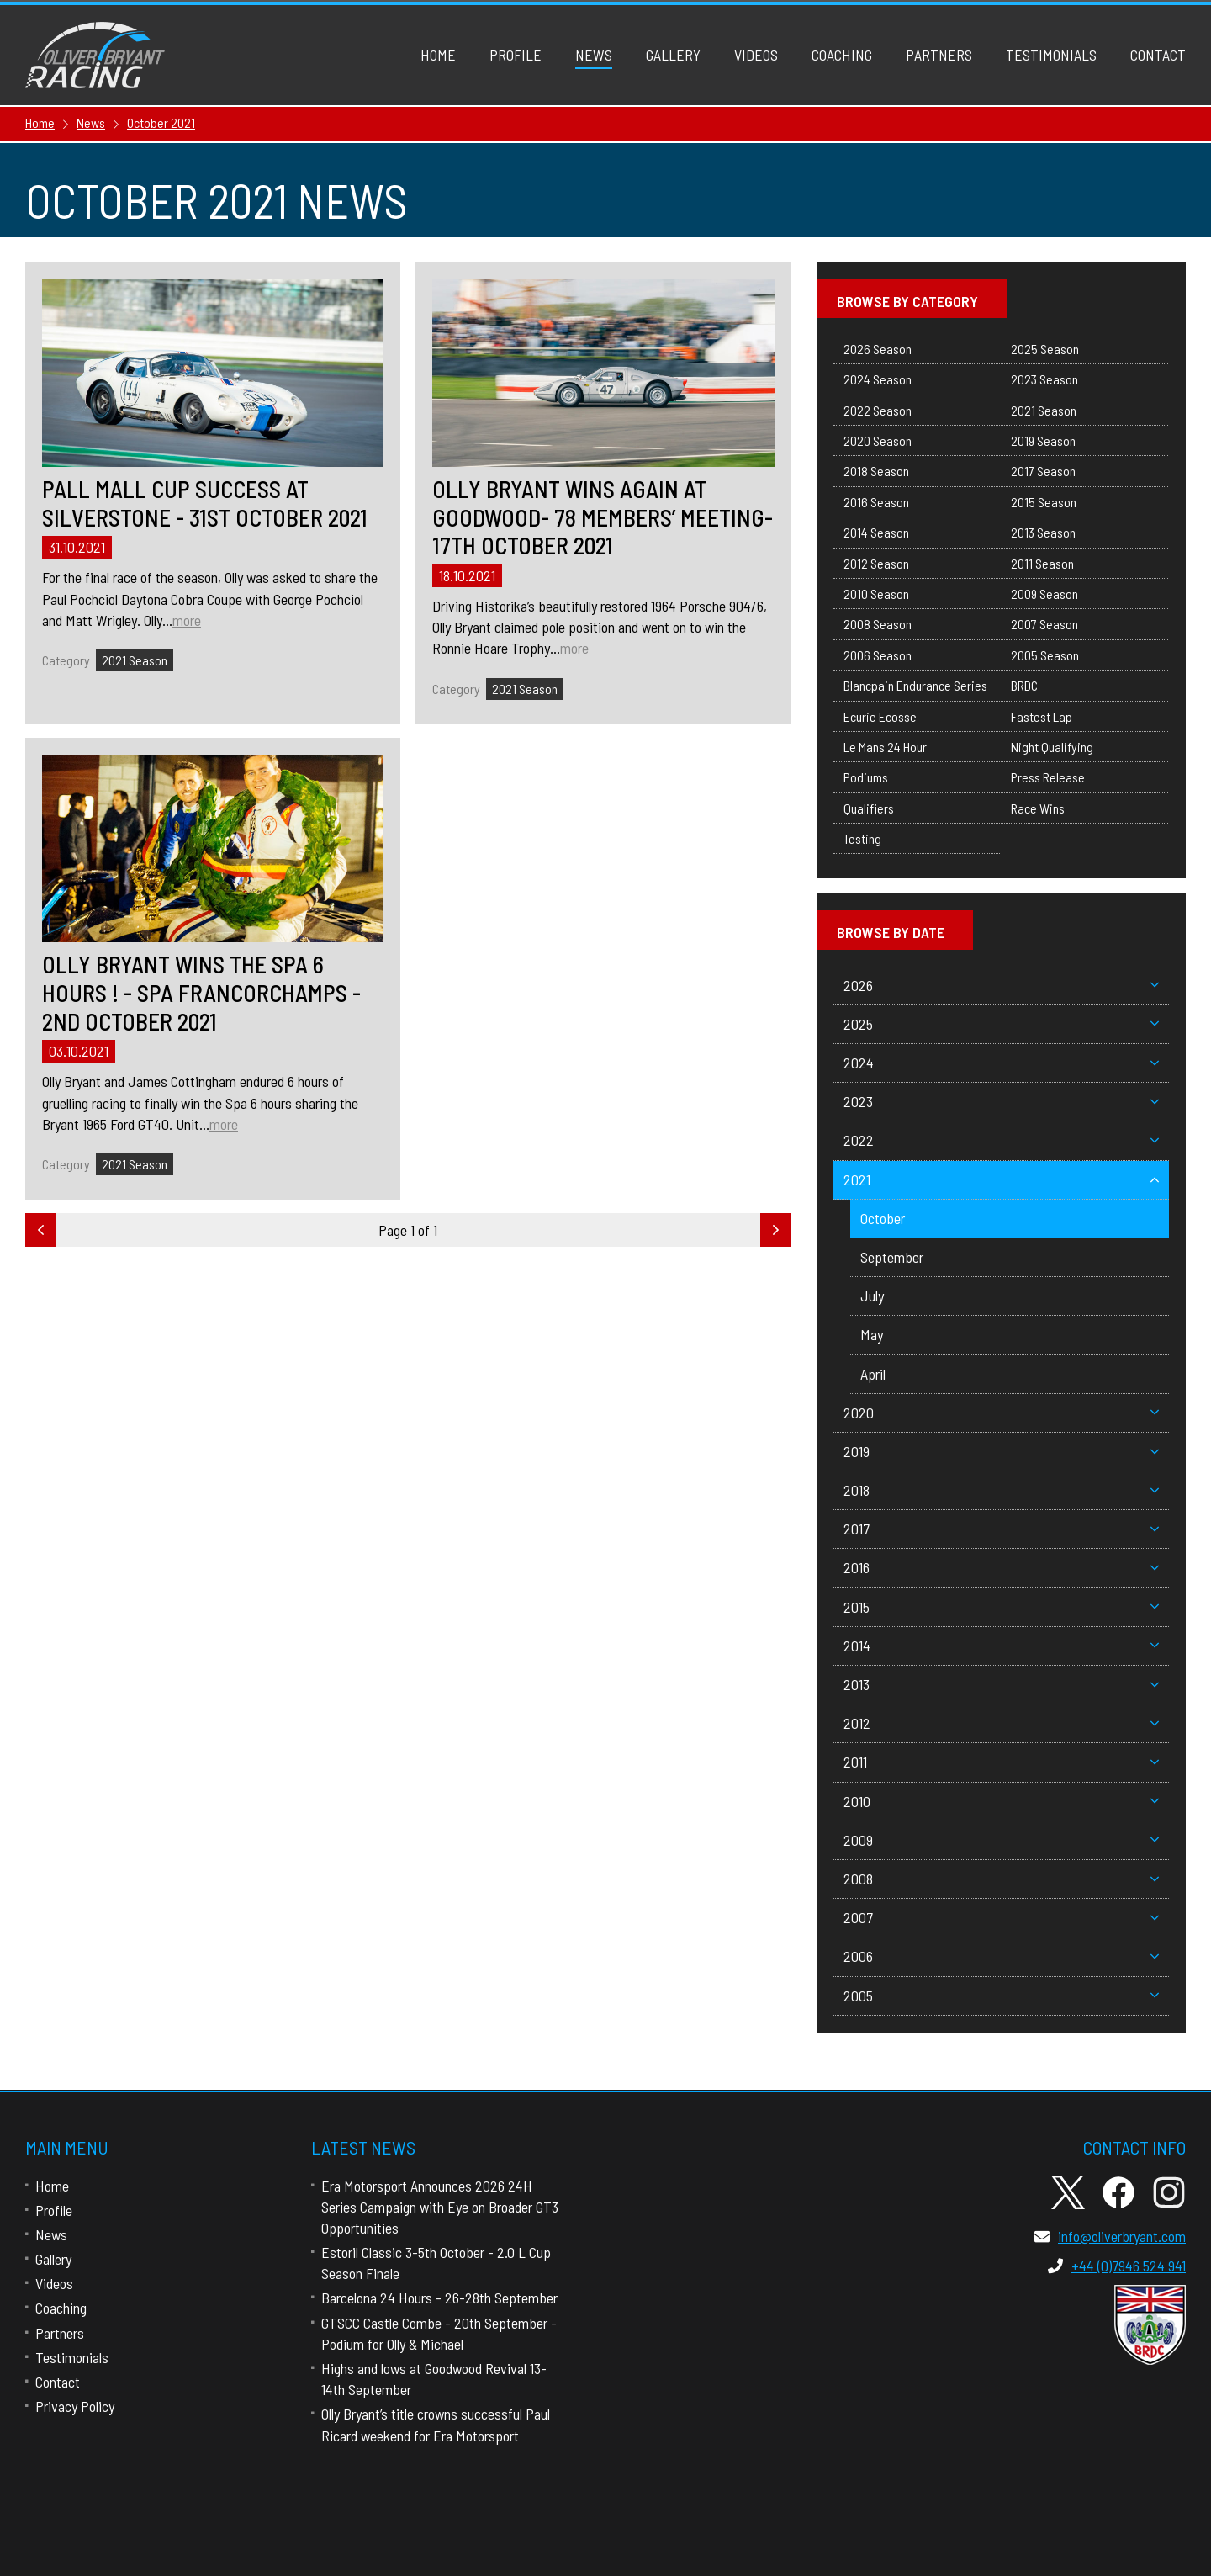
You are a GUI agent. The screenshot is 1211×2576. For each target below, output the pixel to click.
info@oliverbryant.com (1110, 2236)
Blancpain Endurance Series (915, 685)
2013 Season (1043, 532)
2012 (1001, 1723)
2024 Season (877, 379)
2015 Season (1043, 502)
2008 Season (877, 624)
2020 (1001, 1412)
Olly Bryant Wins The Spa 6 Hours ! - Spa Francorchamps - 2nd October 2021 (201, 993)
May (871, 1334)
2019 (1001, 1451)
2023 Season (1044, 379)
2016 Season (876, 502)
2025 (1001, 1024)
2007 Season (1044, 624)
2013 (1001, 1684)
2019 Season (1043, 440)
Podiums (865, 777)
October (882, 1218)
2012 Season (876, 563)
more (186, 620)
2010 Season (876, 594)
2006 (1001, 1956)
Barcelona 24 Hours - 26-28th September (439, 2297)
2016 (1001, 1567)
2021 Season (134, 660)
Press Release (1048, 777)
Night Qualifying (1052, 747)
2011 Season (1042, 563)
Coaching (842, 54)
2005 (1001, 1995)
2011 (1001, 1761)
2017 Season (1043, 471)
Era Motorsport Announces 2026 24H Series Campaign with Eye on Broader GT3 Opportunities (439, 2206)
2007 (1001, 1917)
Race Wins (1038, 808)
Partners (939, 54)
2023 (1001, 1101)
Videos (756, 54)
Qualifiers (868, 808)
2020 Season (877, 440)
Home (438, 54)
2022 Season (877, 410)
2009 (1001, 1840)
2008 (1001, 1878)
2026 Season (877, 349)
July (872, 1295)
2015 (1001, 1607)
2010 (1001, 1801)
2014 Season (876, 532)
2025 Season (1045, 349)
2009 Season (1044, 594)
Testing (862, 838)
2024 (1001, 1062)
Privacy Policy (74, 2406)
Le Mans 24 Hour (885, 747)
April (873, 1374)
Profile (515, 54)
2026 (1001, 985)
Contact (1158, 54)
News (593, 54)
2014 (1001, 1645)
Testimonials (1051, 54)
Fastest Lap (1041, 716)
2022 (1001, 1140)
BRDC (1024, 685)
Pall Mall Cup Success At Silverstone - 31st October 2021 (205, 503)
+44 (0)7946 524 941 (1117, 2265)
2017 (1001, 1528)
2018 (1001, 1490)
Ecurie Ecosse (880, 716)
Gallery (673, 54)
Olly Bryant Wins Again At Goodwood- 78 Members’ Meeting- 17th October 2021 (602, 517)
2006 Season (877, 655)
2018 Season (876, 471)
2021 (1001, 1179)
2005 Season (1045, 655)
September (891, 1257)
